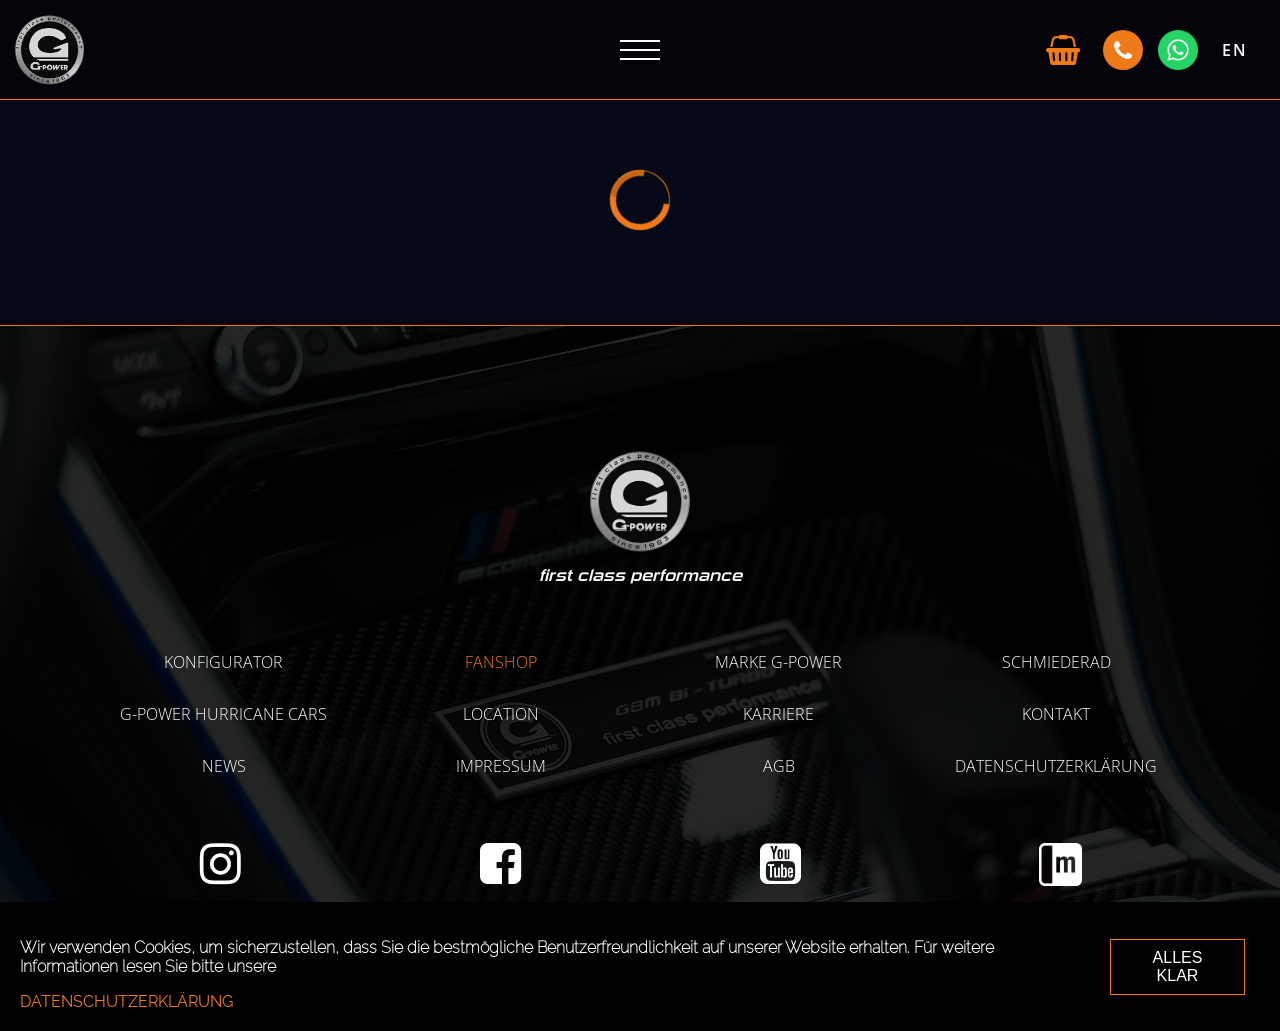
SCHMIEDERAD (1056, 662)
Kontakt (1056, 714)
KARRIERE (778, 714)
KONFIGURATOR (223, 662)
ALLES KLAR (1178, 966)
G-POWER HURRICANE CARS (223, 714)
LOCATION (501, 714)
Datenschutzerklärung (1056, 766)
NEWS (224, 766)
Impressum (501, 766)
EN (1235, 50)
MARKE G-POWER (778, 662)
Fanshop (501, 662)
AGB (779, 766)
